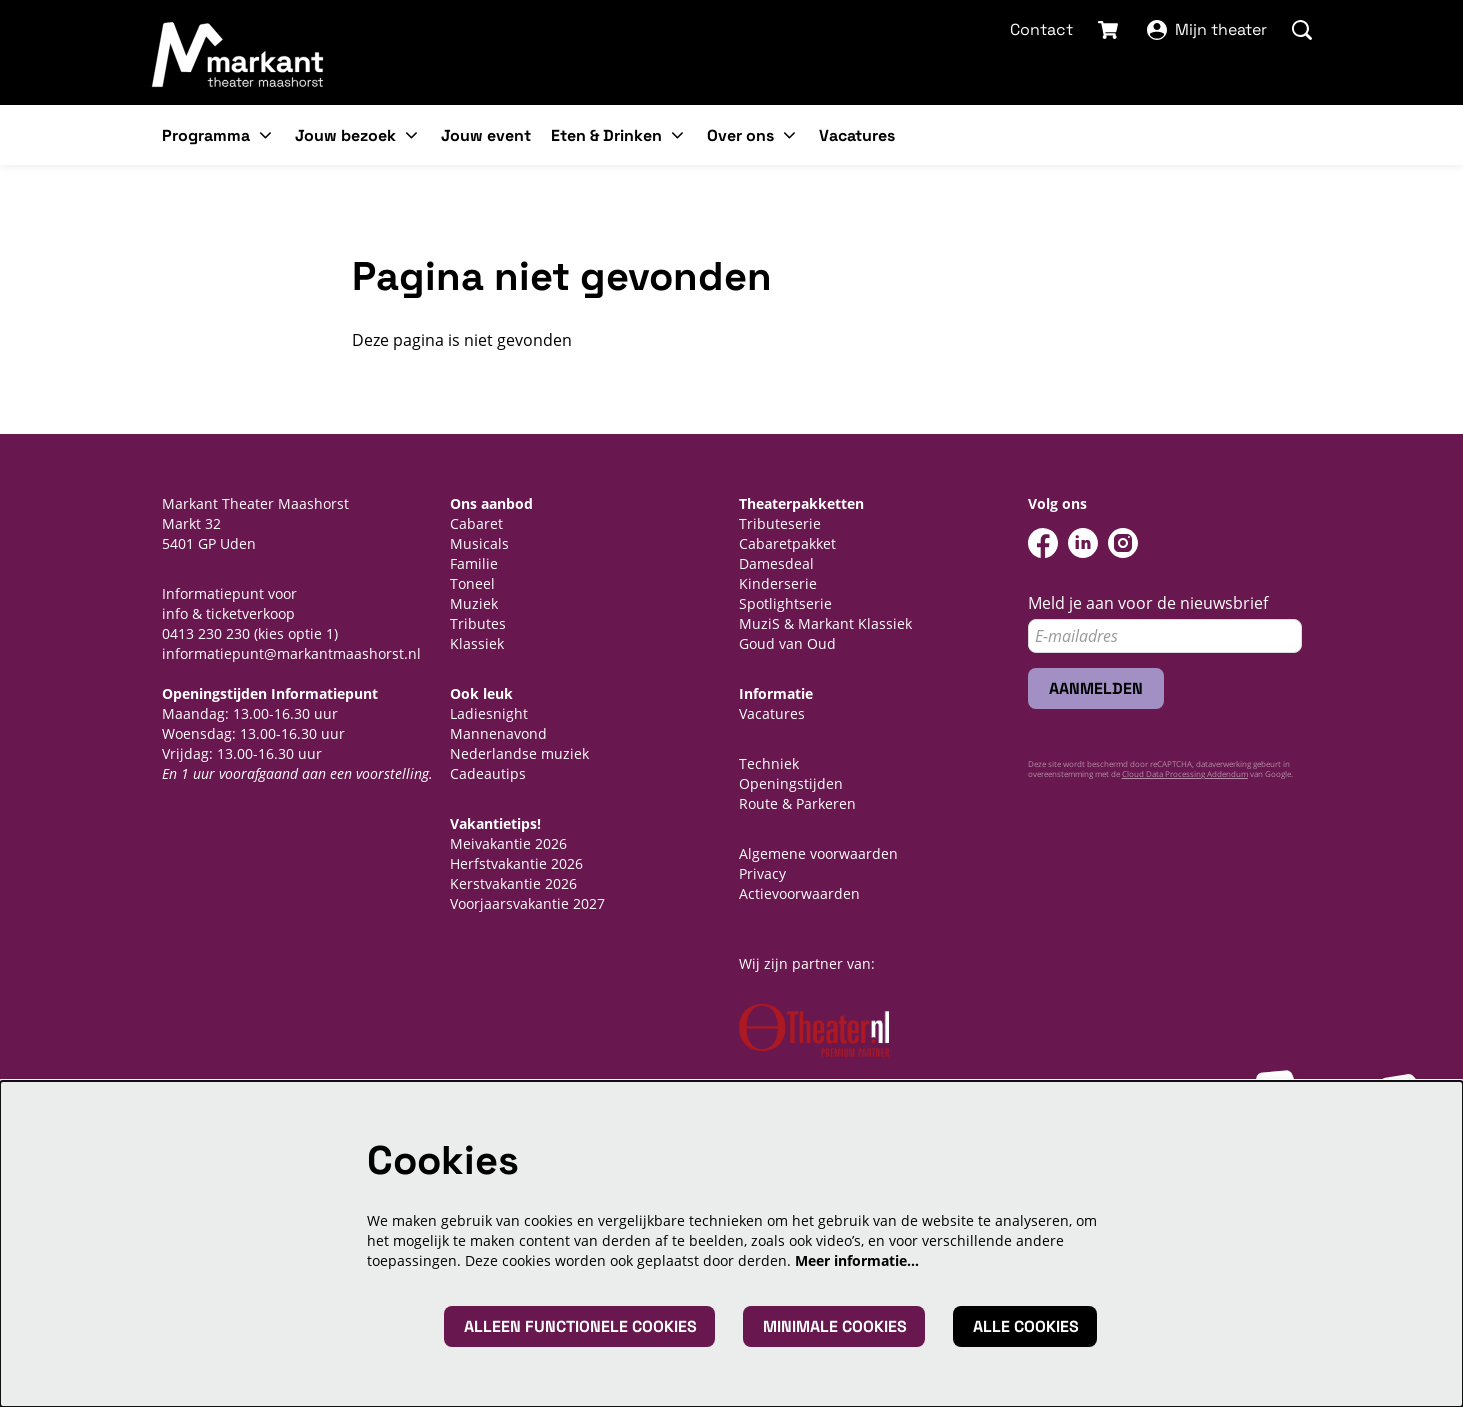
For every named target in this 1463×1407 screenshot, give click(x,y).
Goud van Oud (787, 643)
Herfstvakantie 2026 (516, 863)
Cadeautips (488, 773)
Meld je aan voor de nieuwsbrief (1148, 603)
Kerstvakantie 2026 (513, 883)
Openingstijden (791, 783)
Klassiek (477, 643)
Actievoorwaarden (799, 893)
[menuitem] (486, 135)
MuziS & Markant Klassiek (825, 623)
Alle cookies (1026, 1326)
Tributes (478, 623)
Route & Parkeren (797, 803)
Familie (474, 563)
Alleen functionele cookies (580, 1326)
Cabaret (476, 523)
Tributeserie (780, 523)
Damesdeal (776, 563)
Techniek (769, 763)
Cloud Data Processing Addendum (1185, 773)
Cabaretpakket (787, 543)
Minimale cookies (835, 1326)
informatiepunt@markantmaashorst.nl (291, 653)
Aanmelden (1096, 688)
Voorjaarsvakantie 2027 (527, 903)
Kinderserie (778, 583)
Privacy (762, 873)
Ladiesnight (489, 713)
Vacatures (772, 713)
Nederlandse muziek (519, 753)
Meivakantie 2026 (508, 843)
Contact (1041, 29)
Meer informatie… (857, 1260)
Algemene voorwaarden (818, 853)
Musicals (479, 543)
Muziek (474, 603)
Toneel (472, 583)
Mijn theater (1207, 29)
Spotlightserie (785, 603)
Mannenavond (498, 733)
